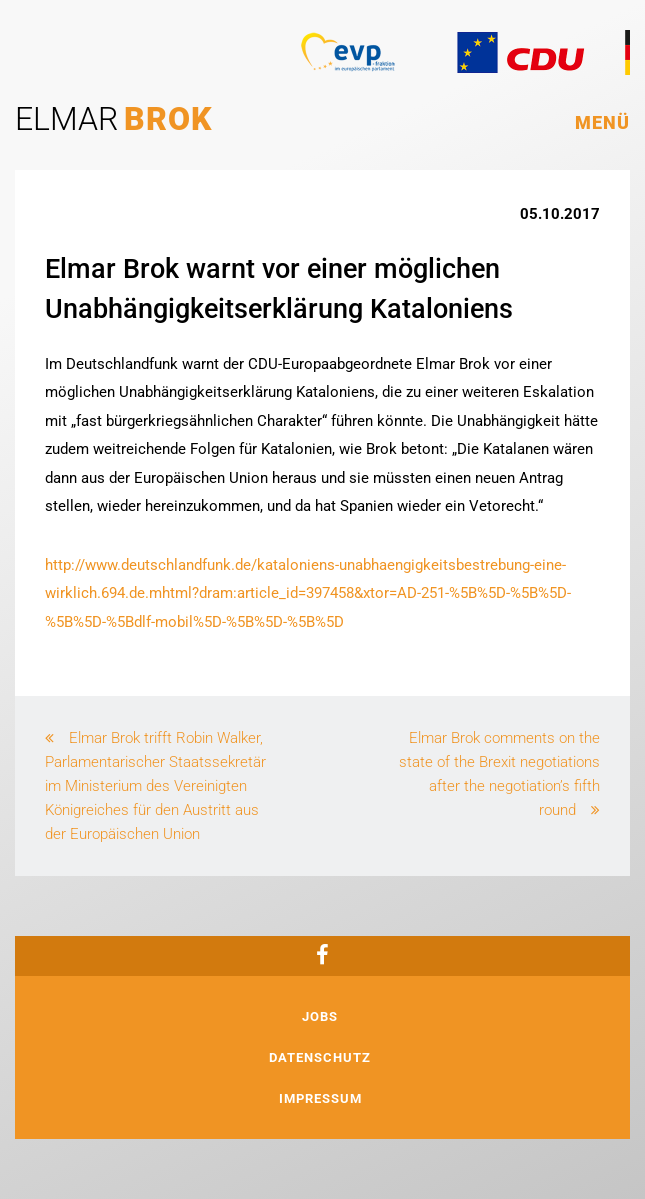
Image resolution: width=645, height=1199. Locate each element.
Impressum (320, 1098)
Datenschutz (320, 1057)
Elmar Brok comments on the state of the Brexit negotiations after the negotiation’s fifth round (499, 774)
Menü (602, 122)
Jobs (320, 1016)
